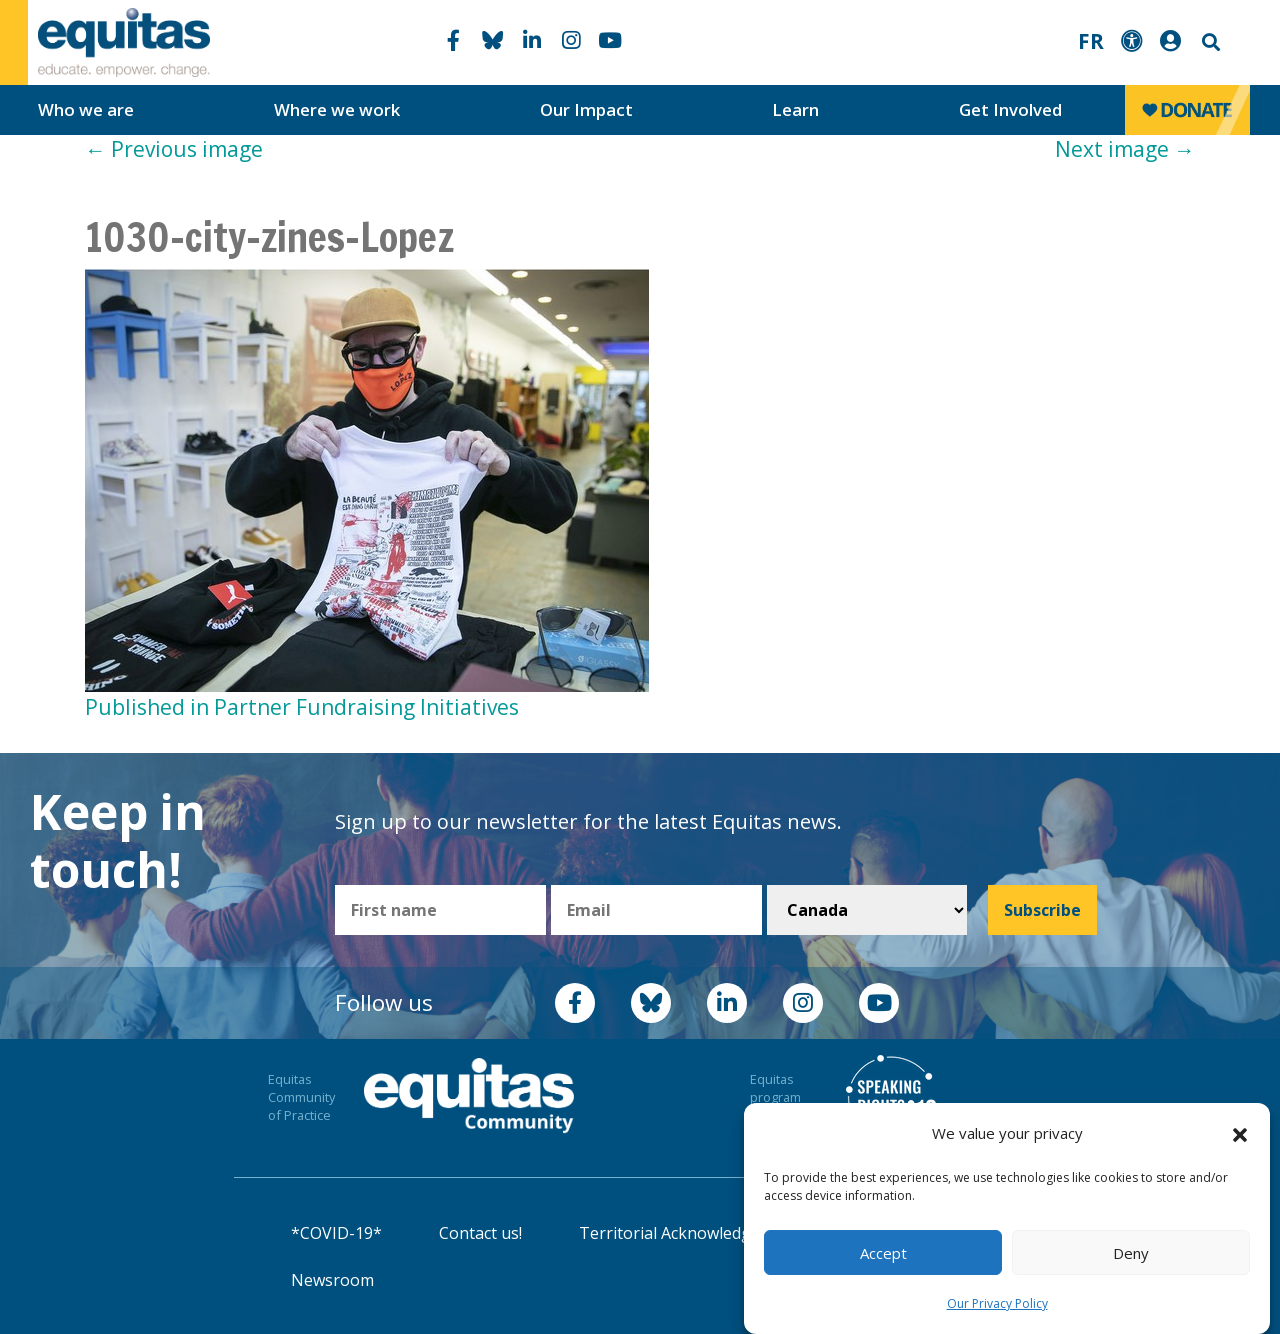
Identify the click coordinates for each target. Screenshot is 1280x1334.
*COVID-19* (336, 1233)
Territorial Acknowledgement (689, 1233)
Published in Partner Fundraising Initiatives (302, 707)
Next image (1125, 149)
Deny (1131, 1253)
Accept (883, 1253)
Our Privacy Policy (997, 1303)
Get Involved (1010, 109)
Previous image (174, 149)
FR (1091, 41)
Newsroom (332, 1280)
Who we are (86, 109)
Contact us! (480, 1233)
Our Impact (586, 109)
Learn (795, 109)
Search (1209, 42)
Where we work (337, 109)
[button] (1240, 1134)
